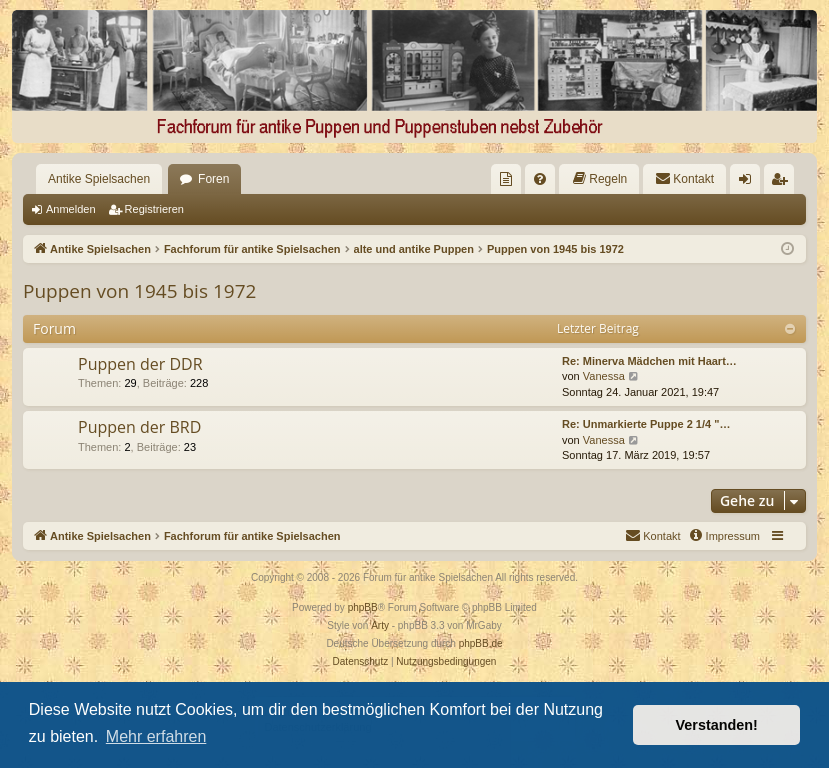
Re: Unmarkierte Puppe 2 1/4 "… (646, 424)
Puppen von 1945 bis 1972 (139, 291)
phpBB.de (481, 643)
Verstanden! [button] (717, 725)
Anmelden (71, 209)
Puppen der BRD (139, 427)
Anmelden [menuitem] (749, 183)
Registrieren (154, 209)
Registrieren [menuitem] (783, 183)
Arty (380, 625)
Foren (213, 179)
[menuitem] (506, 179)
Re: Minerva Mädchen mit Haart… (649, 361)
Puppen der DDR (140, 364)
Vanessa (604, 376)
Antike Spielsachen (99, 179)
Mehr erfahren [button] (156, 736)
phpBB (363, 607)
